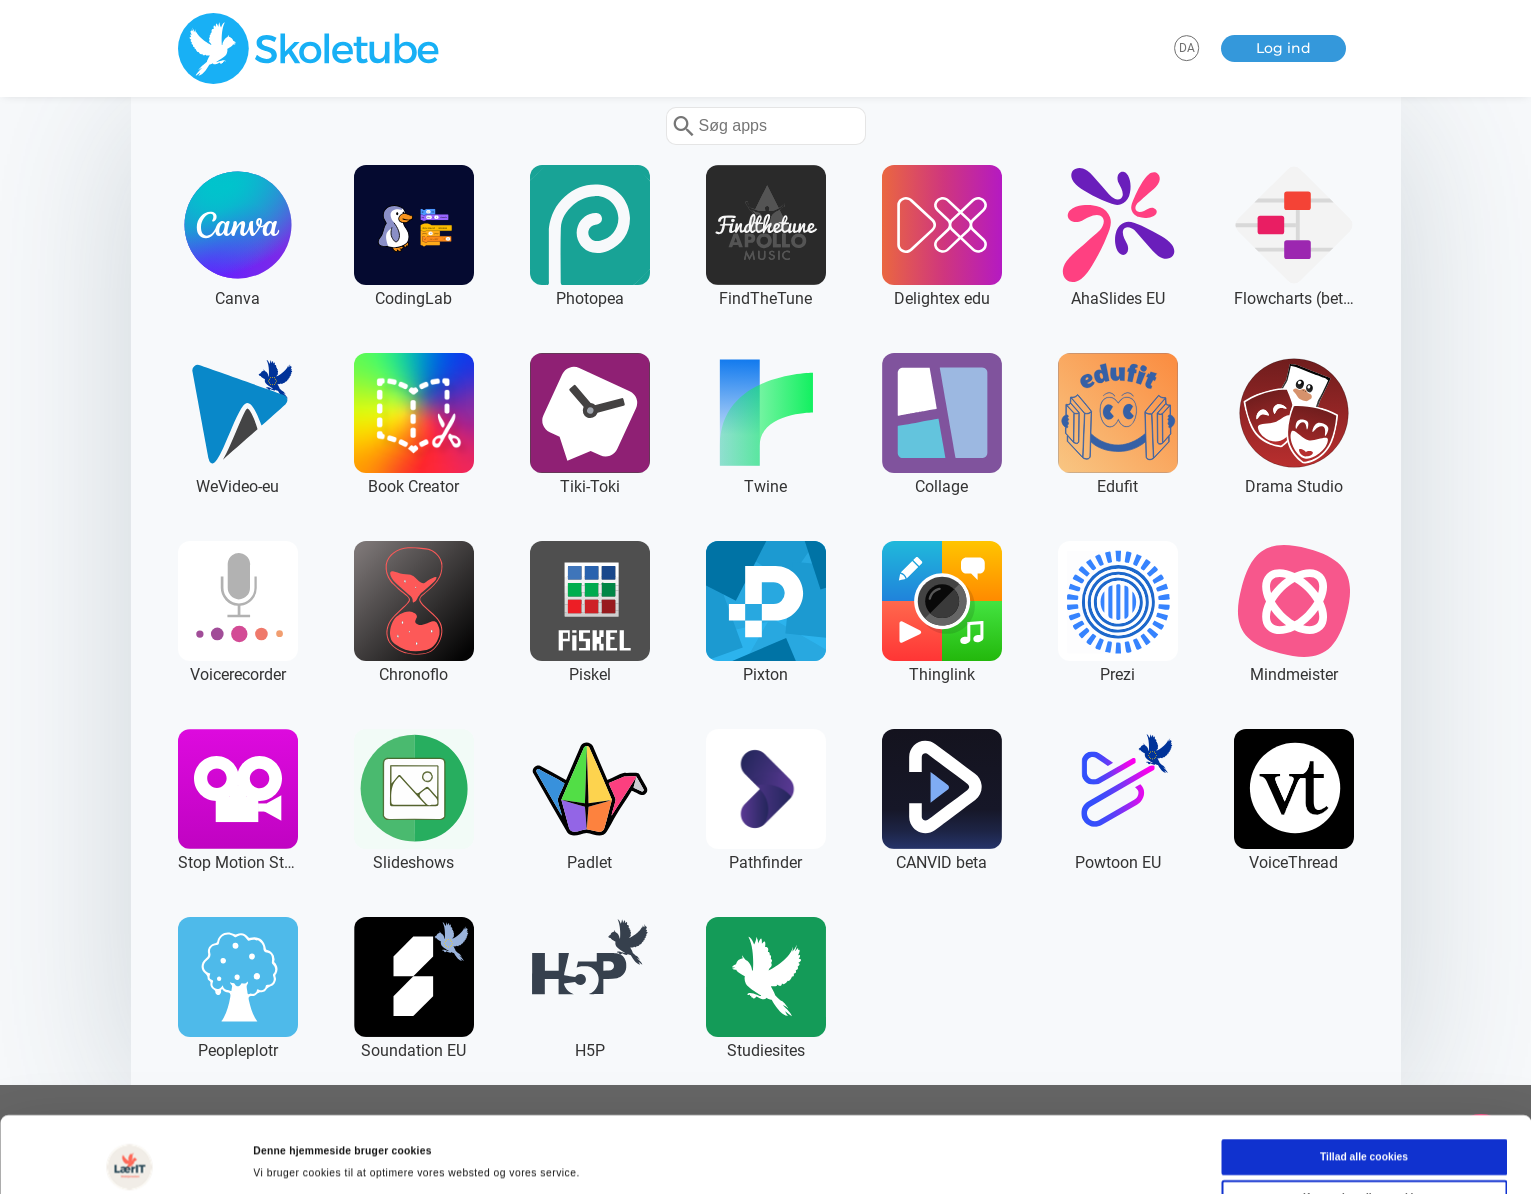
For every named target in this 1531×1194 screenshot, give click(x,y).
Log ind (1283, 48)
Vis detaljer (860, 1159)
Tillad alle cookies (1364, 1089)
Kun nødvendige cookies (1364, 1130)
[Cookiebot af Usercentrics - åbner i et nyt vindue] (129, 1159)
